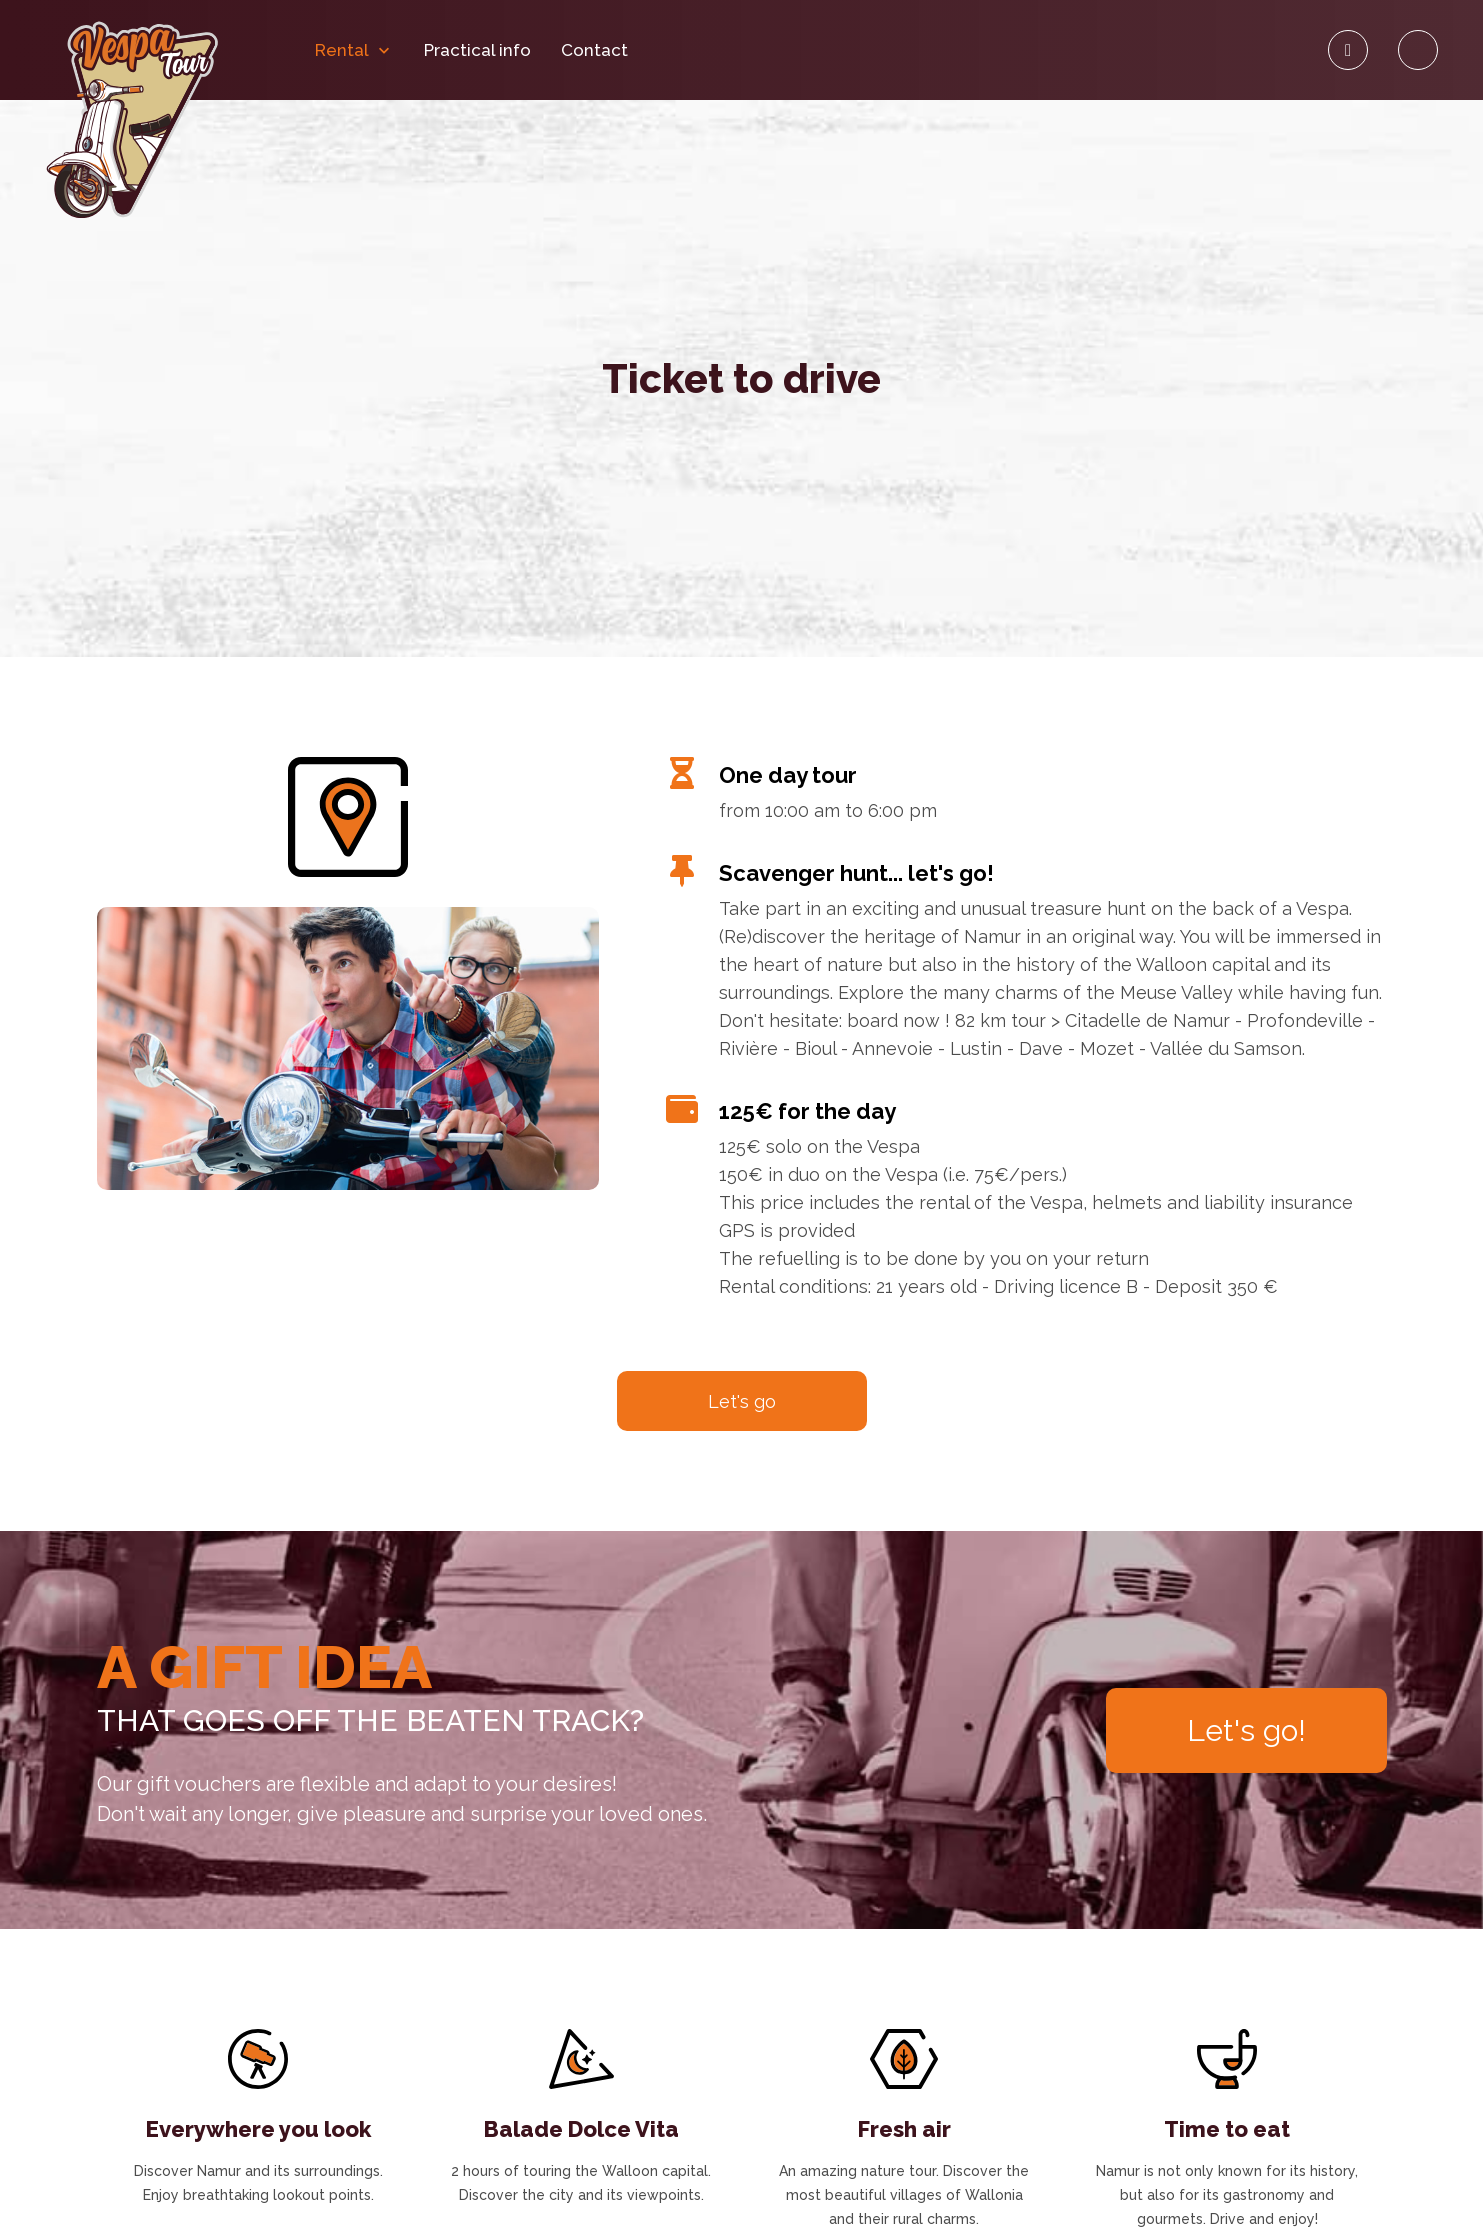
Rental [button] (354, 50)
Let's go (742, 1401)
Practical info (477, 50)
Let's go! (1246, 1730)
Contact (594, 50)
